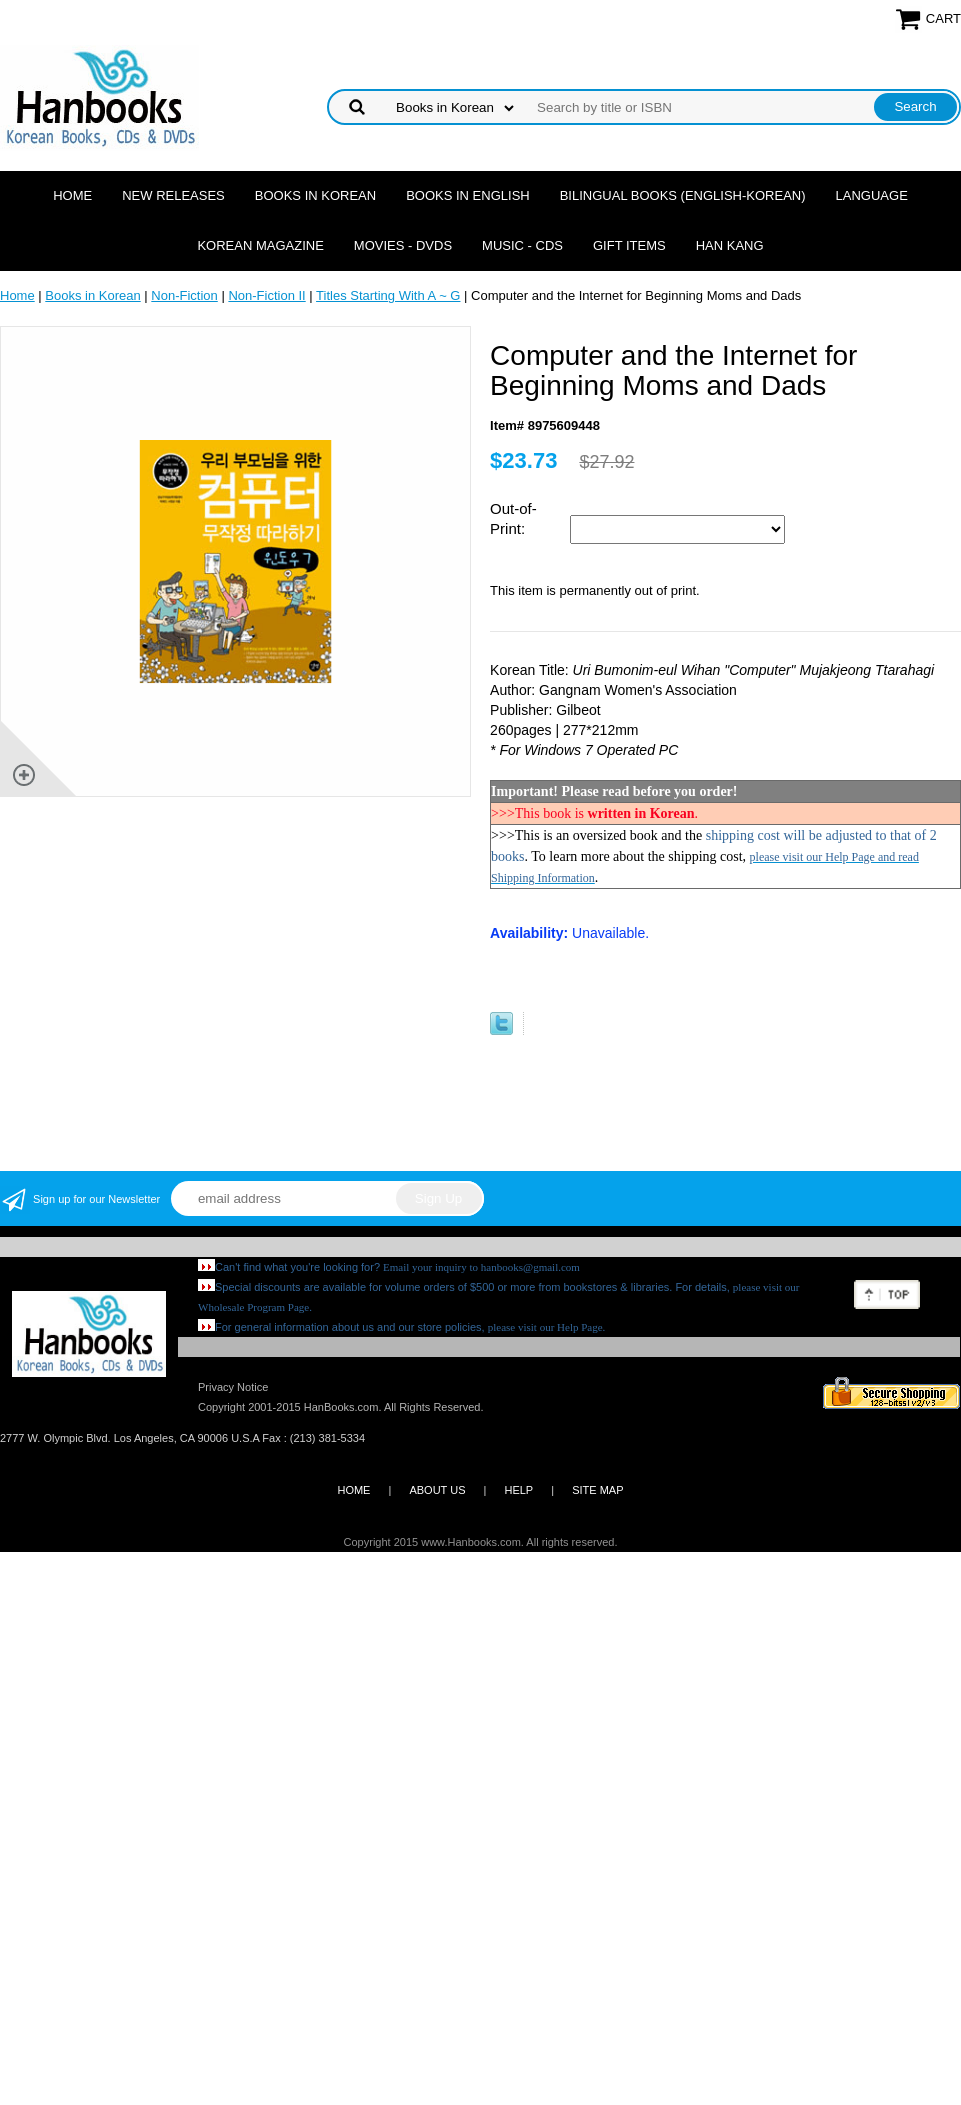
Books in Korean (315, 195)
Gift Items (629, 245)
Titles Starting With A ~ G (388, 295)
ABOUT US (437, 1490)
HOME (353, 1490)
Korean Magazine (260, 245)
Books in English (468, 195)
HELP (518, 1490)
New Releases (173, 195)
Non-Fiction (184, 295)
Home (72, 195)
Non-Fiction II (266, 295)
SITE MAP (597, 1490)
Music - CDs (522, 245)
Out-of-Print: (513, 518)
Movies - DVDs (403, 245)
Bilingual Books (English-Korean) (683, 195)
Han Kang (730, 245)
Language (872, 195)
